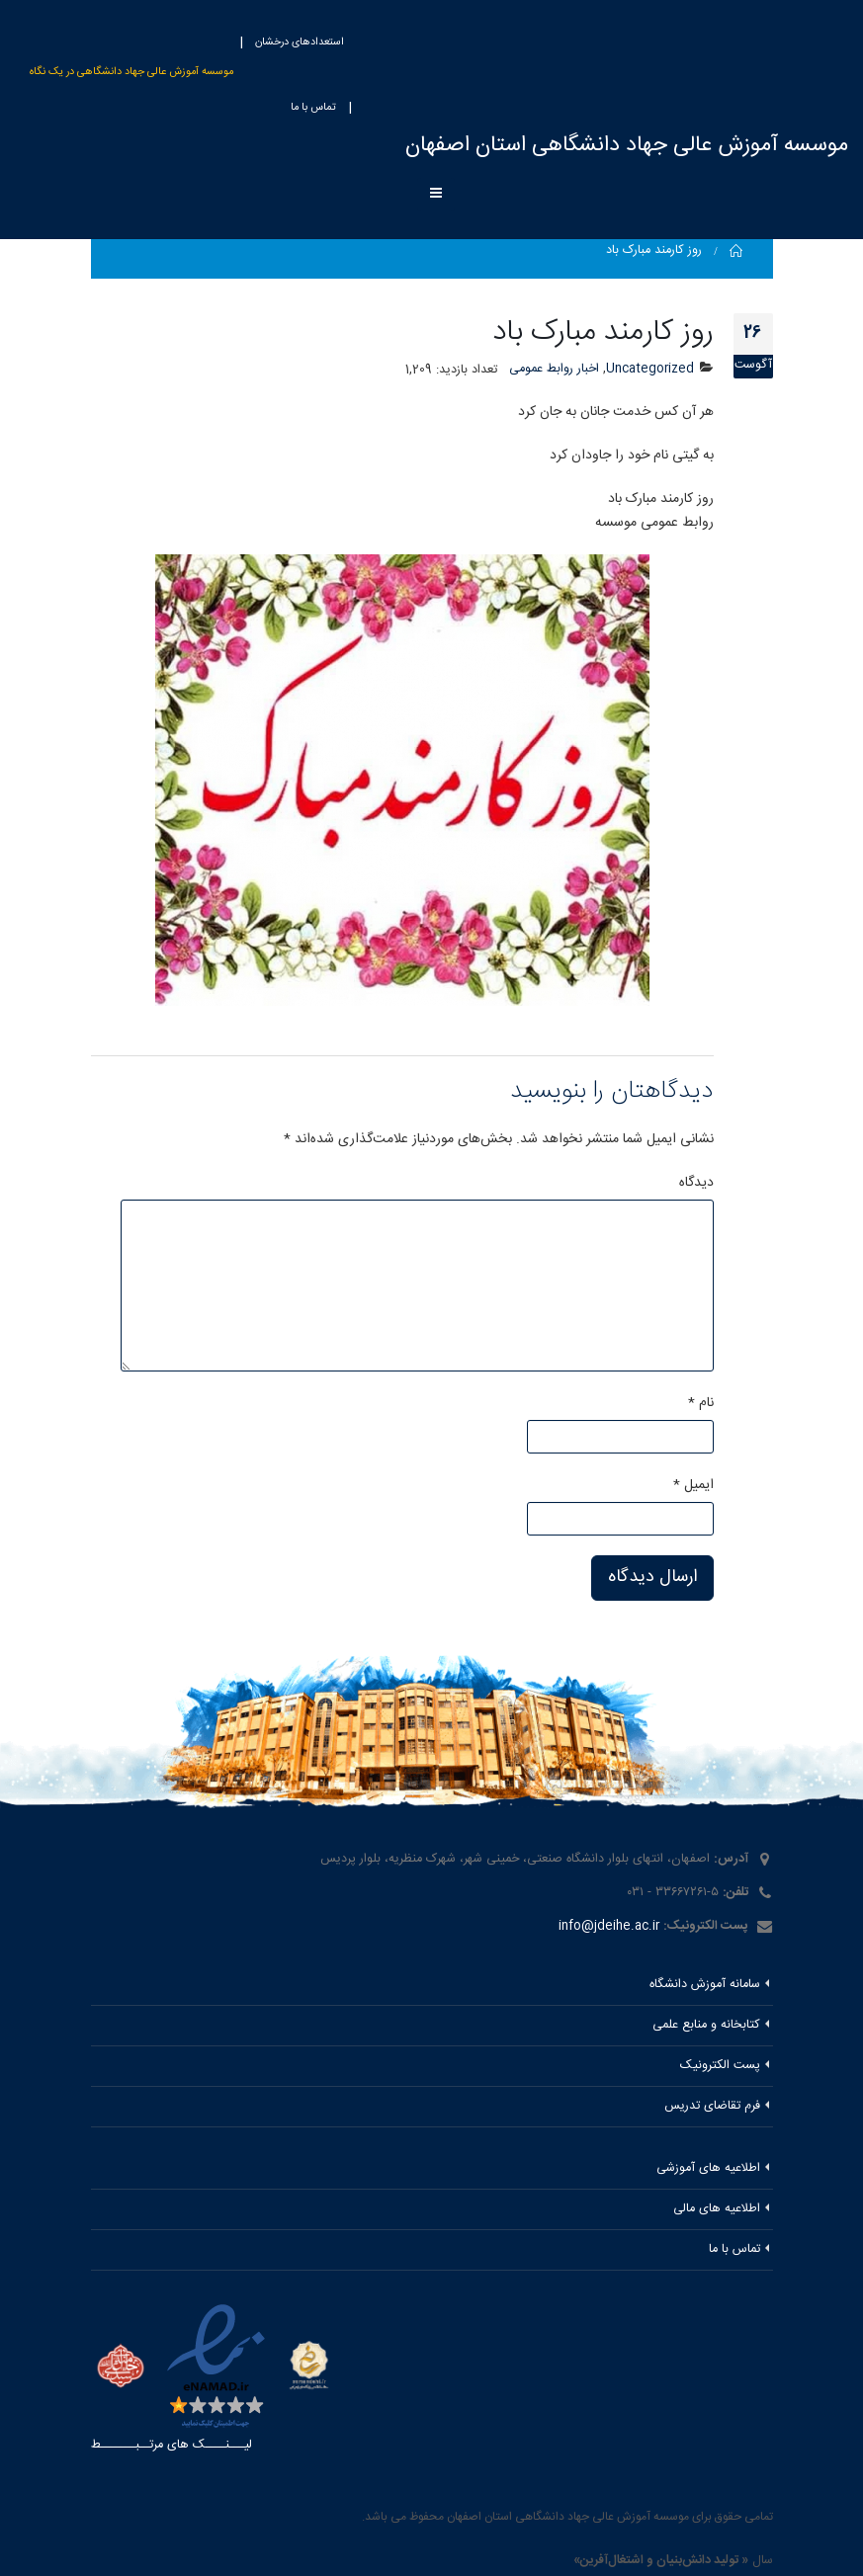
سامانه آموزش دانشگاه (704, 1984)
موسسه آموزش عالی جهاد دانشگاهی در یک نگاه (131, 72)
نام (701, 1403)
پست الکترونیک (720, 2065)
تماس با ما (313, 108)
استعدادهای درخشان (299, 42)
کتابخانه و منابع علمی (706, 2025)
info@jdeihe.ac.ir (609, 1926)
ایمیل (693, 1485)
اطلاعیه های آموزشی (708, 2168)
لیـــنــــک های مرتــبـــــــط (171, 2445)
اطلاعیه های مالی (716, 2209)
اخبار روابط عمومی (554, 369)
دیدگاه (696, 1183)
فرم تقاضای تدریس (712, 2106)
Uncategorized (650, 369)
